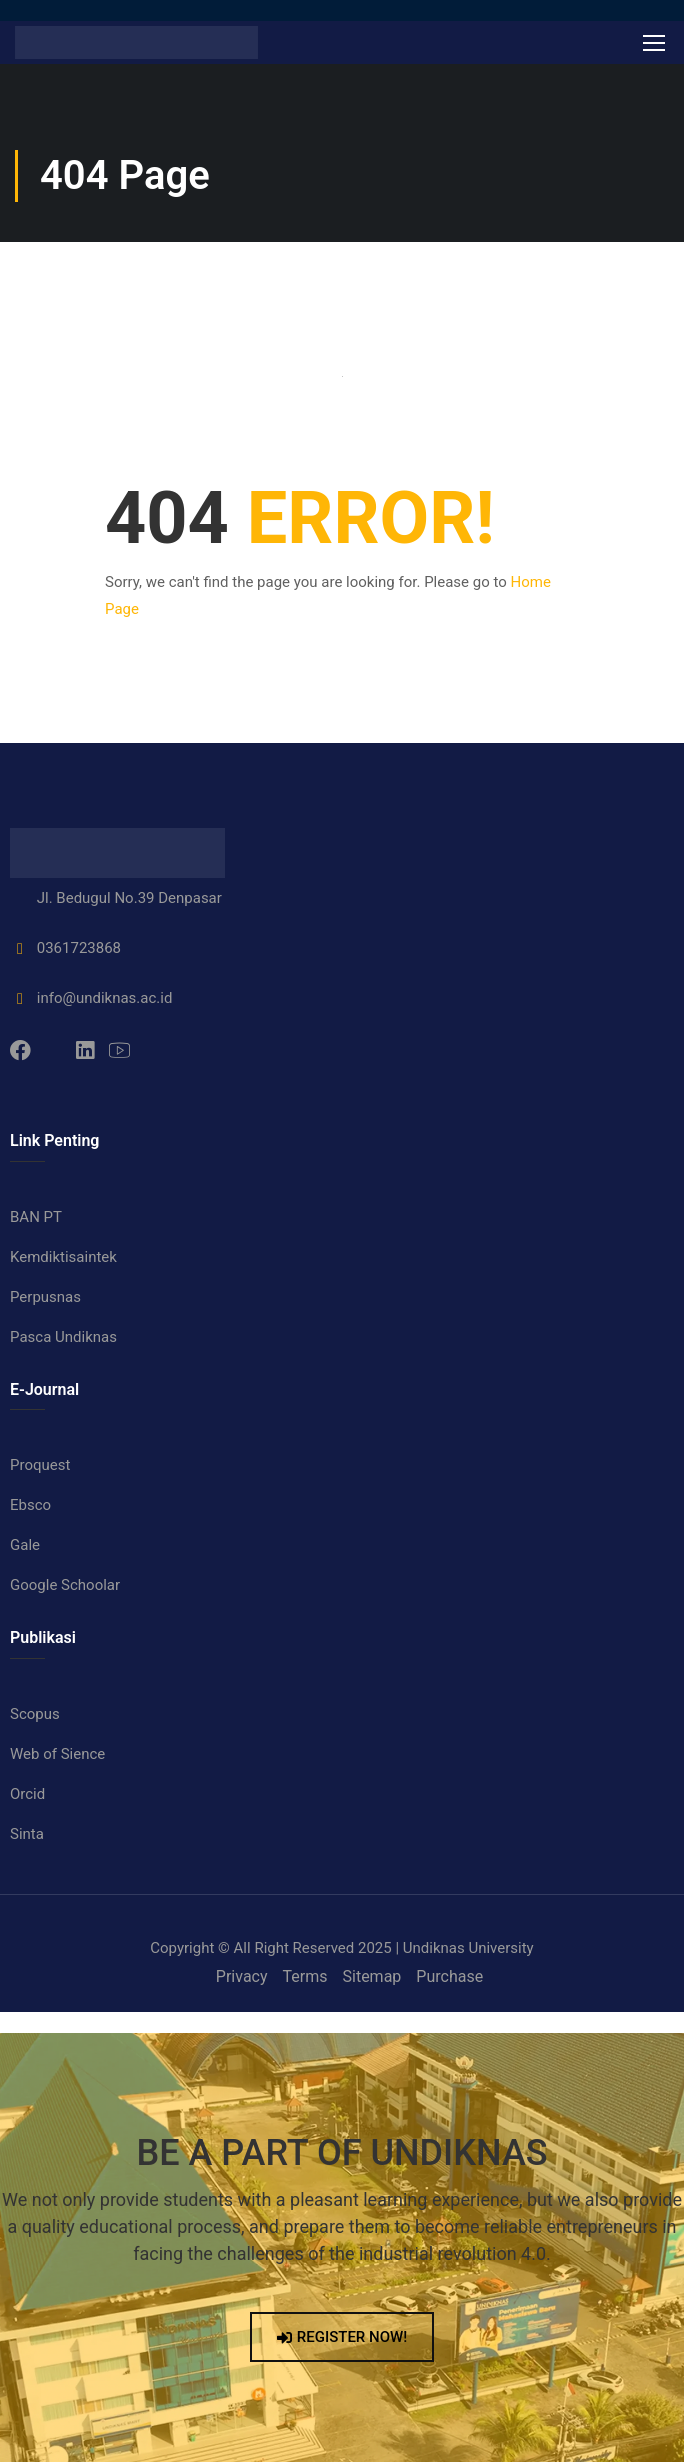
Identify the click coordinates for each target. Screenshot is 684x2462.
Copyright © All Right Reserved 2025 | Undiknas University (341, 1948)
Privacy (242, 1976)
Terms (305, 1976)
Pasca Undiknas (63, 1337)
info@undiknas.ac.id (91, 998)
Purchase (449, 1976)
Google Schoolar (65, 1585)
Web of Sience (57, 1754)
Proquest (40, 1465)
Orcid (27, 1794)
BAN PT (36, 1217)
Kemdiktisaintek (63, 1257)
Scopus (35, 1714)
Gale (25, 1545)
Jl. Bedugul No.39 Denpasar (116, 898)
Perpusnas (45, 1297)
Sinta (27, 1834)
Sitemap (372, 1976)
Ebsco (30, 1505)
